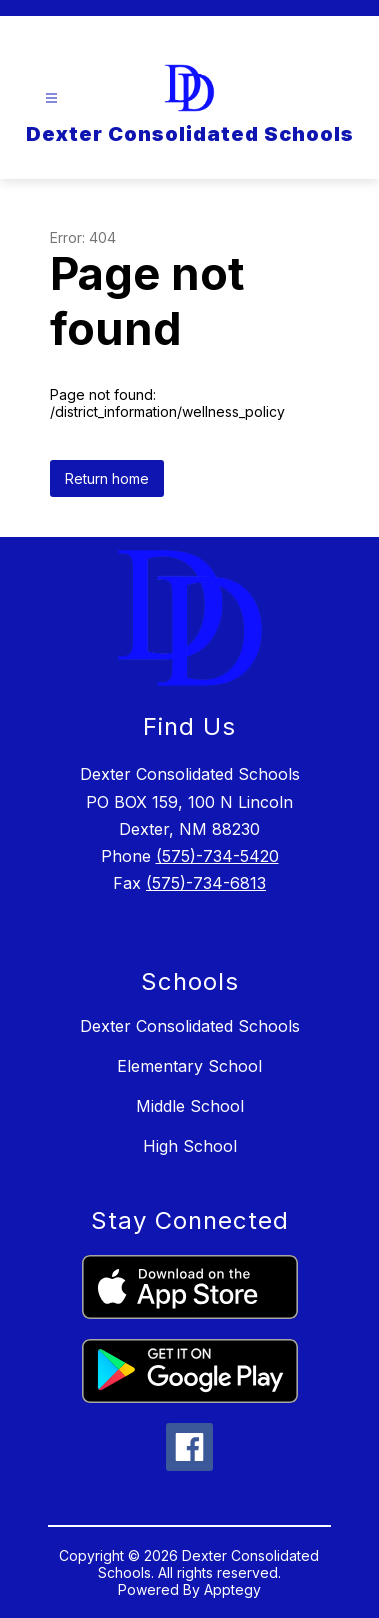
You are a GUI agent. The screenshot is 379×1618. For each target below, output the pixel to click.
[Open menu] (51, 98)
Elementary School (189, 1066)
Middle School (190, 1106)
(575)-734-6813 (206, 883)
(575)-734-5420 (217, 856)
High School (190, 1146)
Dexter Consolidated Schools (190, 1026)
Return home (107, 478)
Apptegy (232, 1589)
